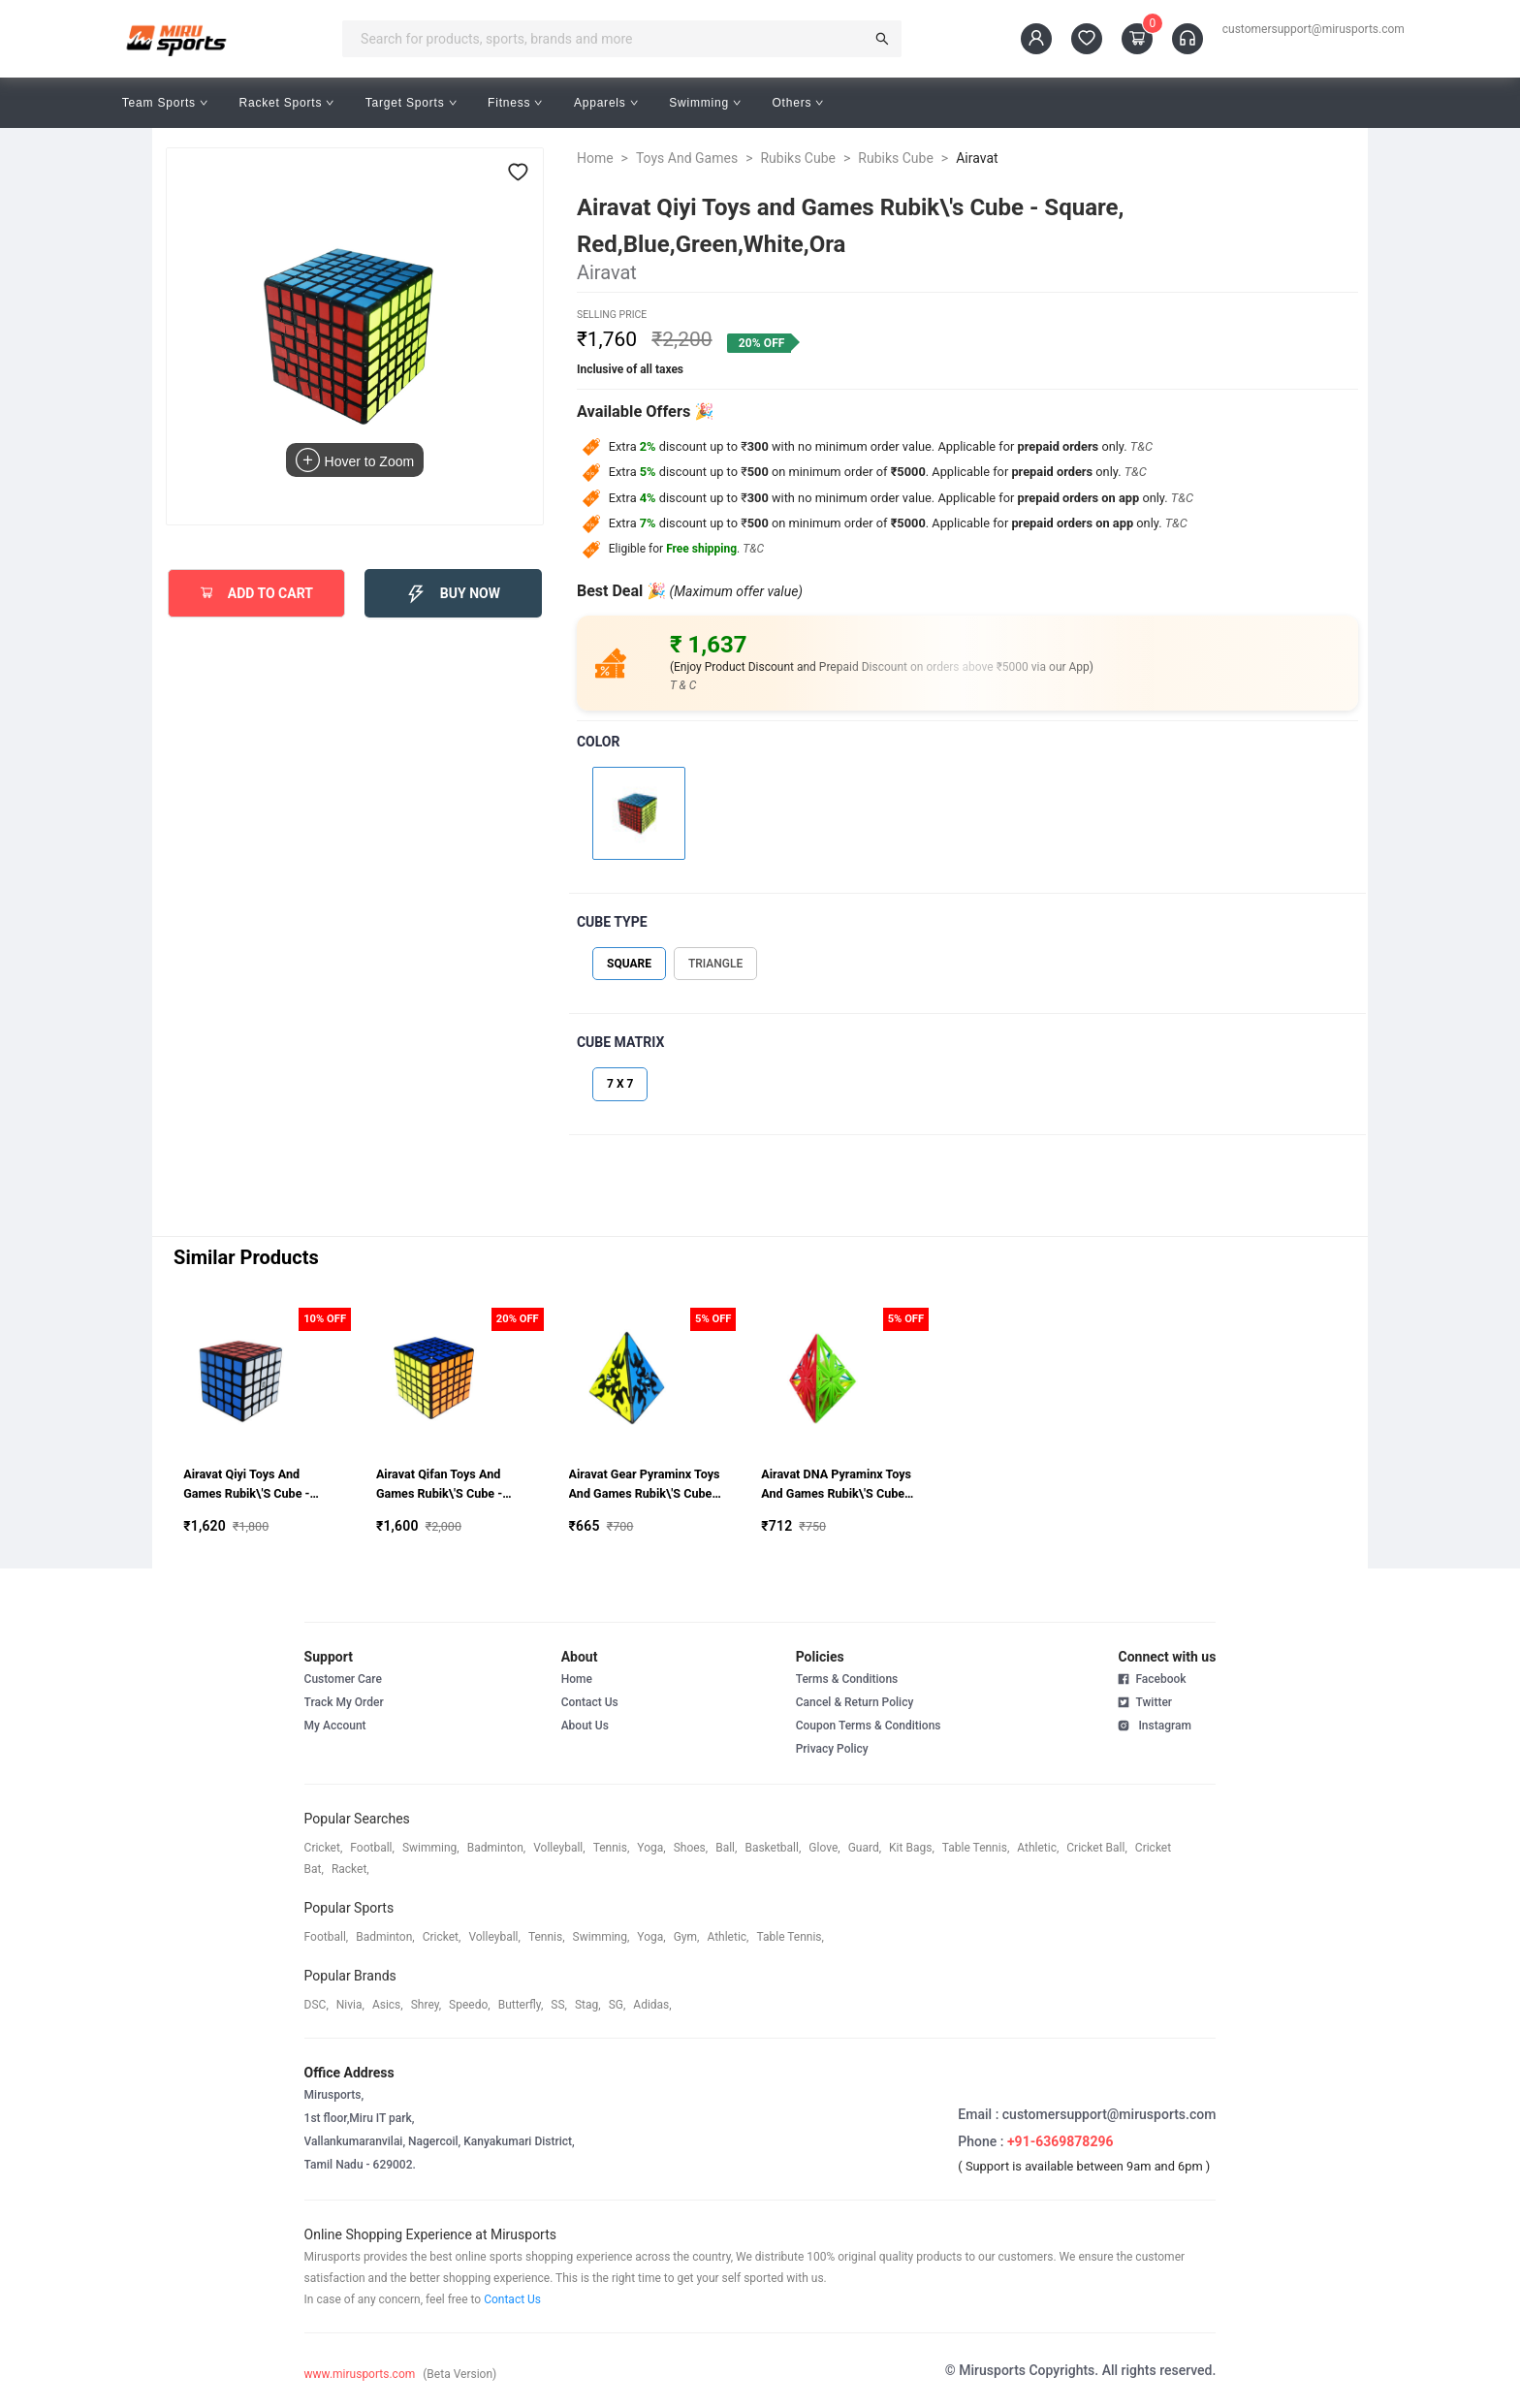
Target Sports (411, 103)
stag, (588, 2005)
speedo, (470, 2005)
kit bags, (911, 1847)
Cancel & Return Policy (855, 1702)
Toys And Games (687, 158)
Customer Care (343, 1679)
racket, (350, 1869)
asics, (387, 2005)
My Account (335, 1725)
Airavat (977, 158)
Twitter (1145, 1701)
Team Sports (165, 103)
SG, (617, 2005)
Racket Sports (285, 103)
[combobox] (609, 38)
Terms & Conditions (847, 1679)
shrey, (426, 2005)
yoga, (651, 1847)
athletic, (1038, 1847)
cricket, (323, 1847)
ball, (726, 1847)
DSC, (316, 2005)
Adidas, (652, 2005)
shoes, (691, 1847)
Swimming (705, 103)
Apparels (606, 103)
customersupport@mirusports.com (1313, 29)
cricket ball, (1096, 1847)
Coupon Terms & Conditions (868, 1725)
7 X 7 (620, 1084)
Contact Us (589, 1702)
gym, (687, 1937)
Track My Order (344, 1702)
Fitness (515, 103)
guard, (864, 1847)
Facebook (1152, 1679)
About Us (585, 1725)
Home (595, 158)
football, (372, 1847)
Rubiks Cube (798, 158)
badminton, (496, 1847)
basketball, (772, 1847)
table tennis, (975, 1847)
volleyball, (559, 1847)
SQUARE (629, 963)
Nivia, (350, 2005)
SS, (559, 2005)
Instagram (1154, 1724)
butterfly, (521, 2005)
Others (797, 103)
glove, (823, 1847)
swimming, (430, 1847)
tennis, (611, 1847)
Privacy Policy (832, 1749)
